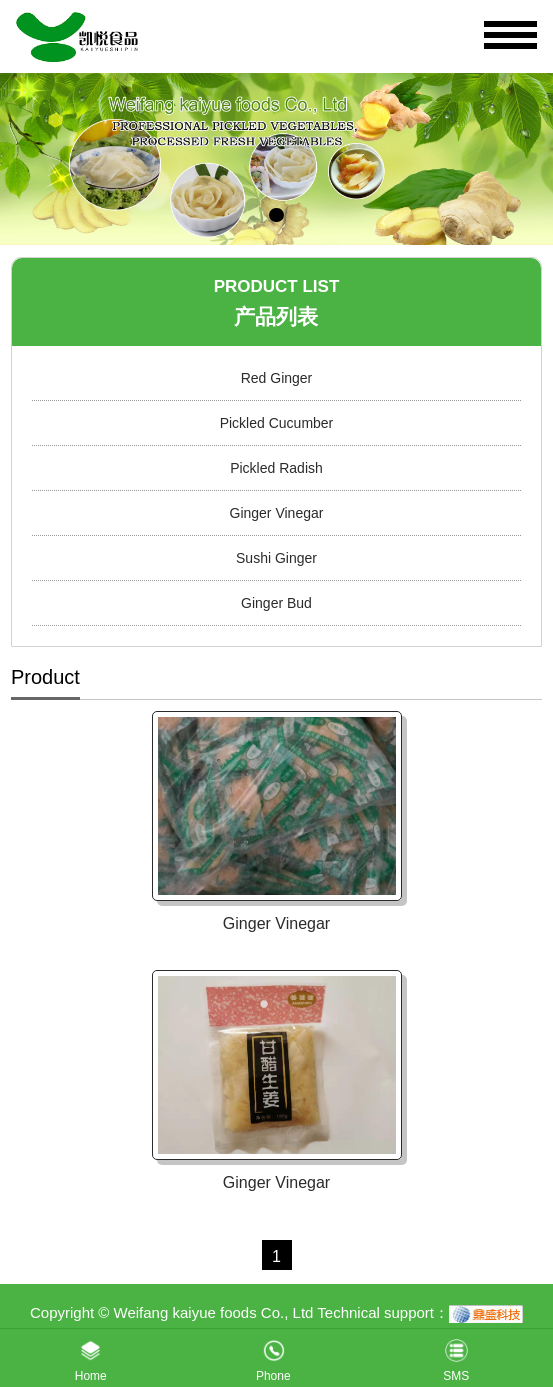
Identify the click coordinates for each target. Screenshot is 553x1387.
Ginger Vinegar (277, 513)
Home (91, 1356)
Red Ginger (277, 378)
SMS (456, 1356)
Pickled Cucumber (277, 423)
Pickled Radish (276, 468)
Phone (273, 1356)
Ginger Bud (276, 603)
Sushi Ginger (276, 558)
